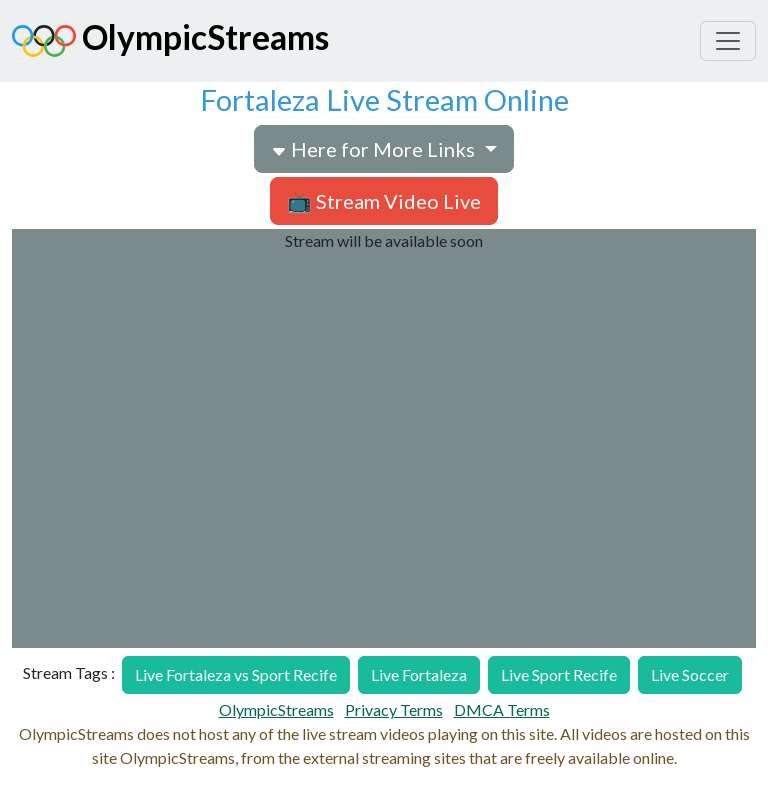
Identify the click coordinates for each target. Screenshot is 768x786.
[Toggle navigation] (728, 41)
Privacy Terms (394, 709)
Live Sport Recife (559, 674)
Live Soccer (690, 674)
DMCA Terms (502, 709)
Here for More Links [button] (375, 149)
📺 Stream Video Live (384, 201)
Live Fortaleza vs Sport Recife (236, 674)
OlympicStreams (170, 41)
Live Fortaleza (419, 674)
